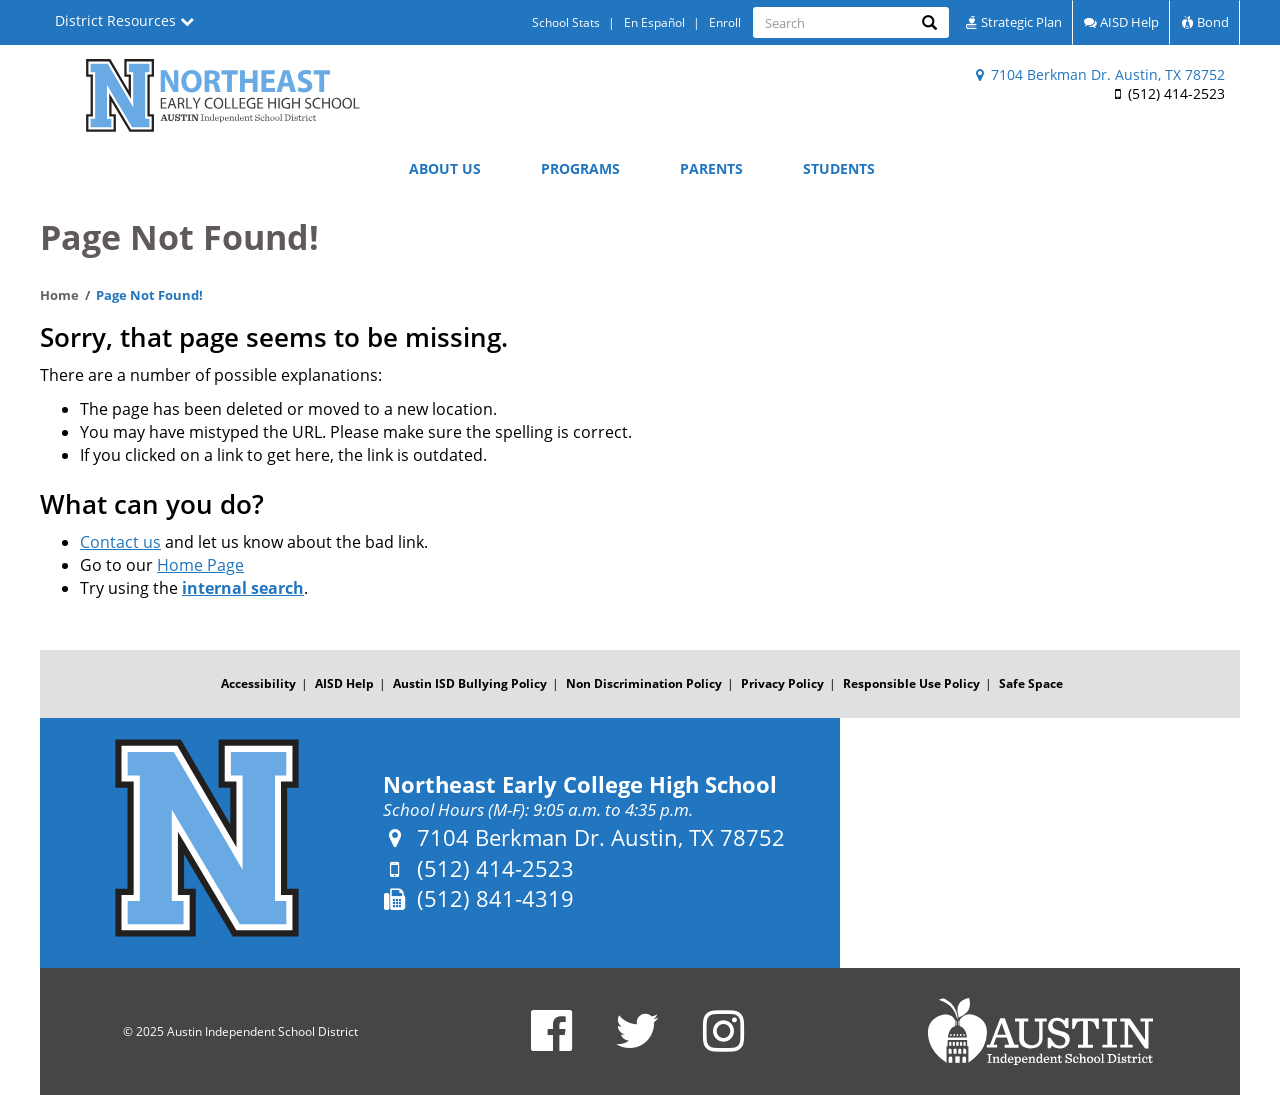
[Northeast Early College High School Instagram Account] (723, 1043)
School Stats (566, 22)
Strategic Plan (1013, 22)
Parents (711, 168)
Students (839, 168)
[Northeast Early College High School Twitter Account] (637, 1043)
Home (59, 295)
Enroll (725, 22)
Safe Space (1031, 683)
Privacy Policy (782, 683)
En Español (654, 22)
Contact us (120, 542)
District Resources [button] (124, 20)
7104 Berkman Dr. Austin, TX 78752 (1100, 74)
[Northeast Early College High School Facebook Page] (551, 1043)
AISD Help (1121, 22)
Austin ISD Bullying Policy (470, 683)
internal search (243, 588)
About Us (445, 168)
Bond (1205, 22)
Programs (580, 168)
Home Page (200, 565)
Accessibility (258, 683)
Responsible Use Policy (911, 683)
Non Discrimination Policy (644, 683)
